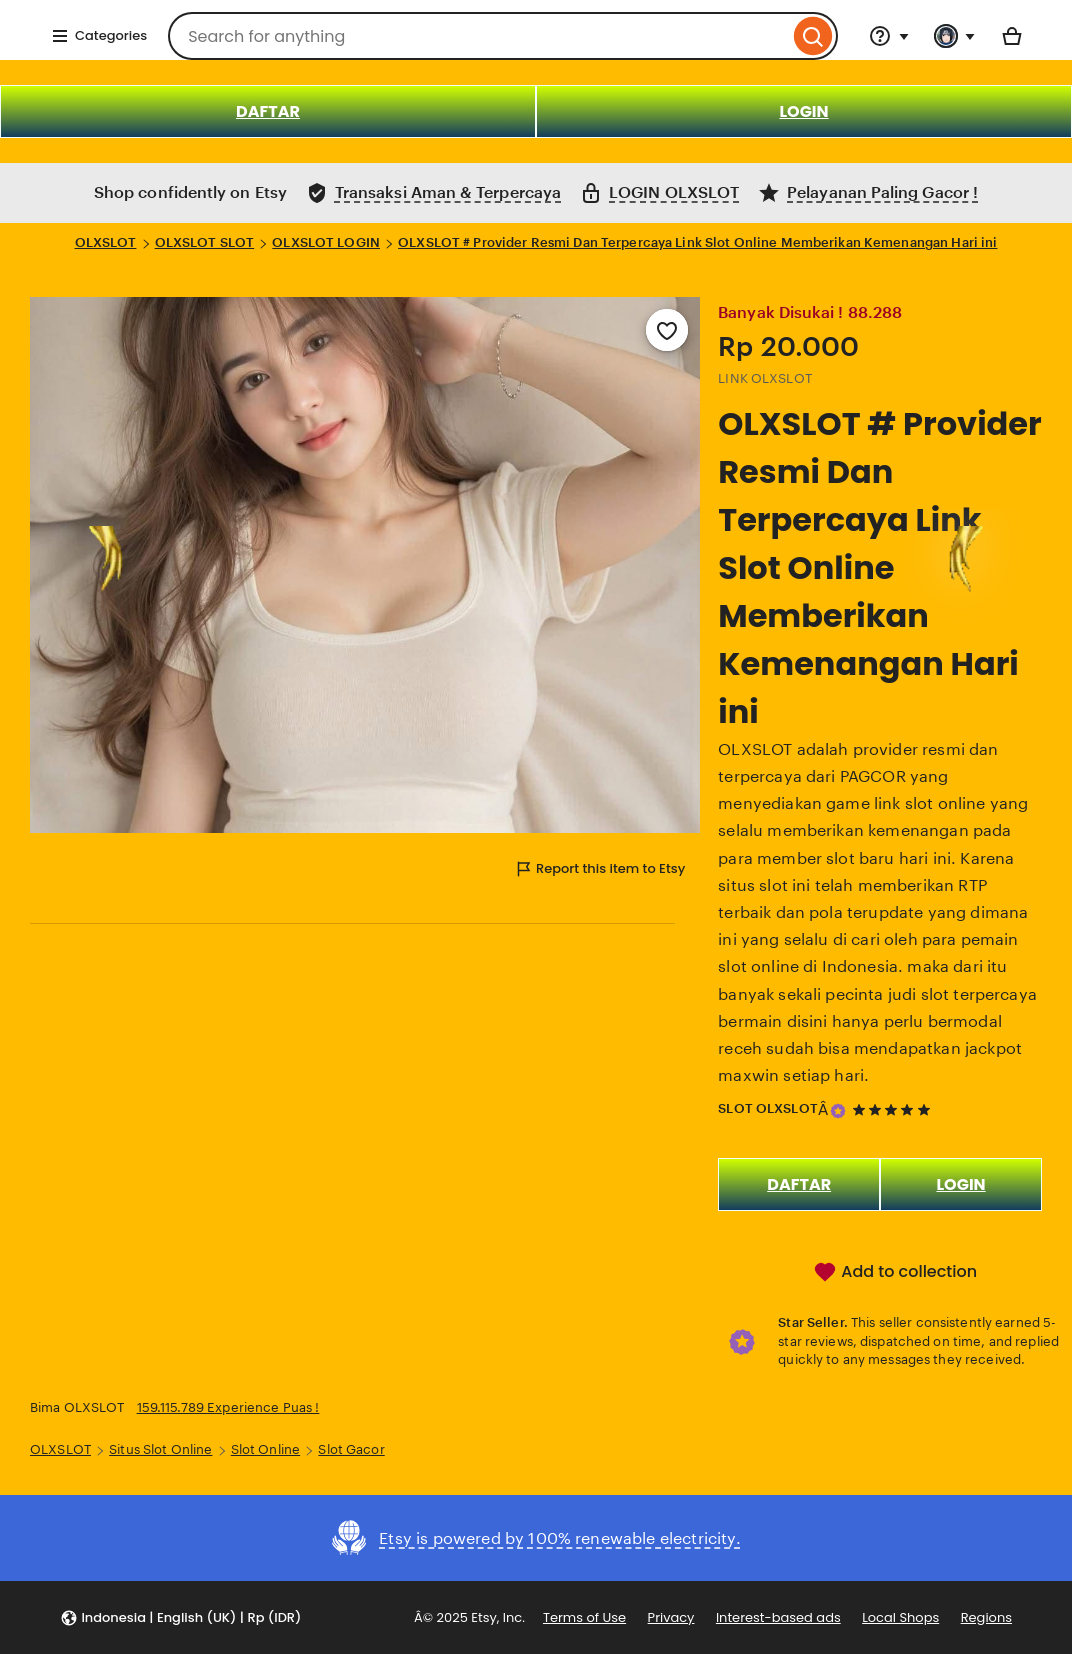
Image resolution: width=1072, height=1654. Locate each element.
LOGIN (803, 111)
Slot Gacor (351, 1449)
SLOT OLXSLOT (768, 1108)
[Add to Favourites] (667, 330)
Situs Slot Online (160, 1449)
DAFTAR (268, 111)
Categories (99, 35)
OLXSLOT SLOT (205, 242)
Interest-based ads (778, 1617)
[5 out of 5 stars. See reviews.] (894, 1109)
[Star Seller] (838, 1111)
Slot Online (265, 1449)
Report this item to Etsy (599, 868)
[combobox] (478, 36)
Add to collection (895, 1272)
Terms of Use (584, 1617)
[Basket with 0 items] (1012, 36)
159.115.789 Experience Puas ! (228, 1407)
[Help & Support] (889, 36)
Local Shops (900, 1617)
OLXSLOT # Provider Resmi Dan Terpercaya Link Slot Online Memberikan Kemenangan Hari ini (697, 242)
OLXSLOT (106, 242)
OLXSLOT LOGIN (326, 242)
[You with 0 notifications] (955, 36)
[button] (180, 1617)
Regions (986, 1618)
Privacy (671, 1617)
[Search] (813, 36)
